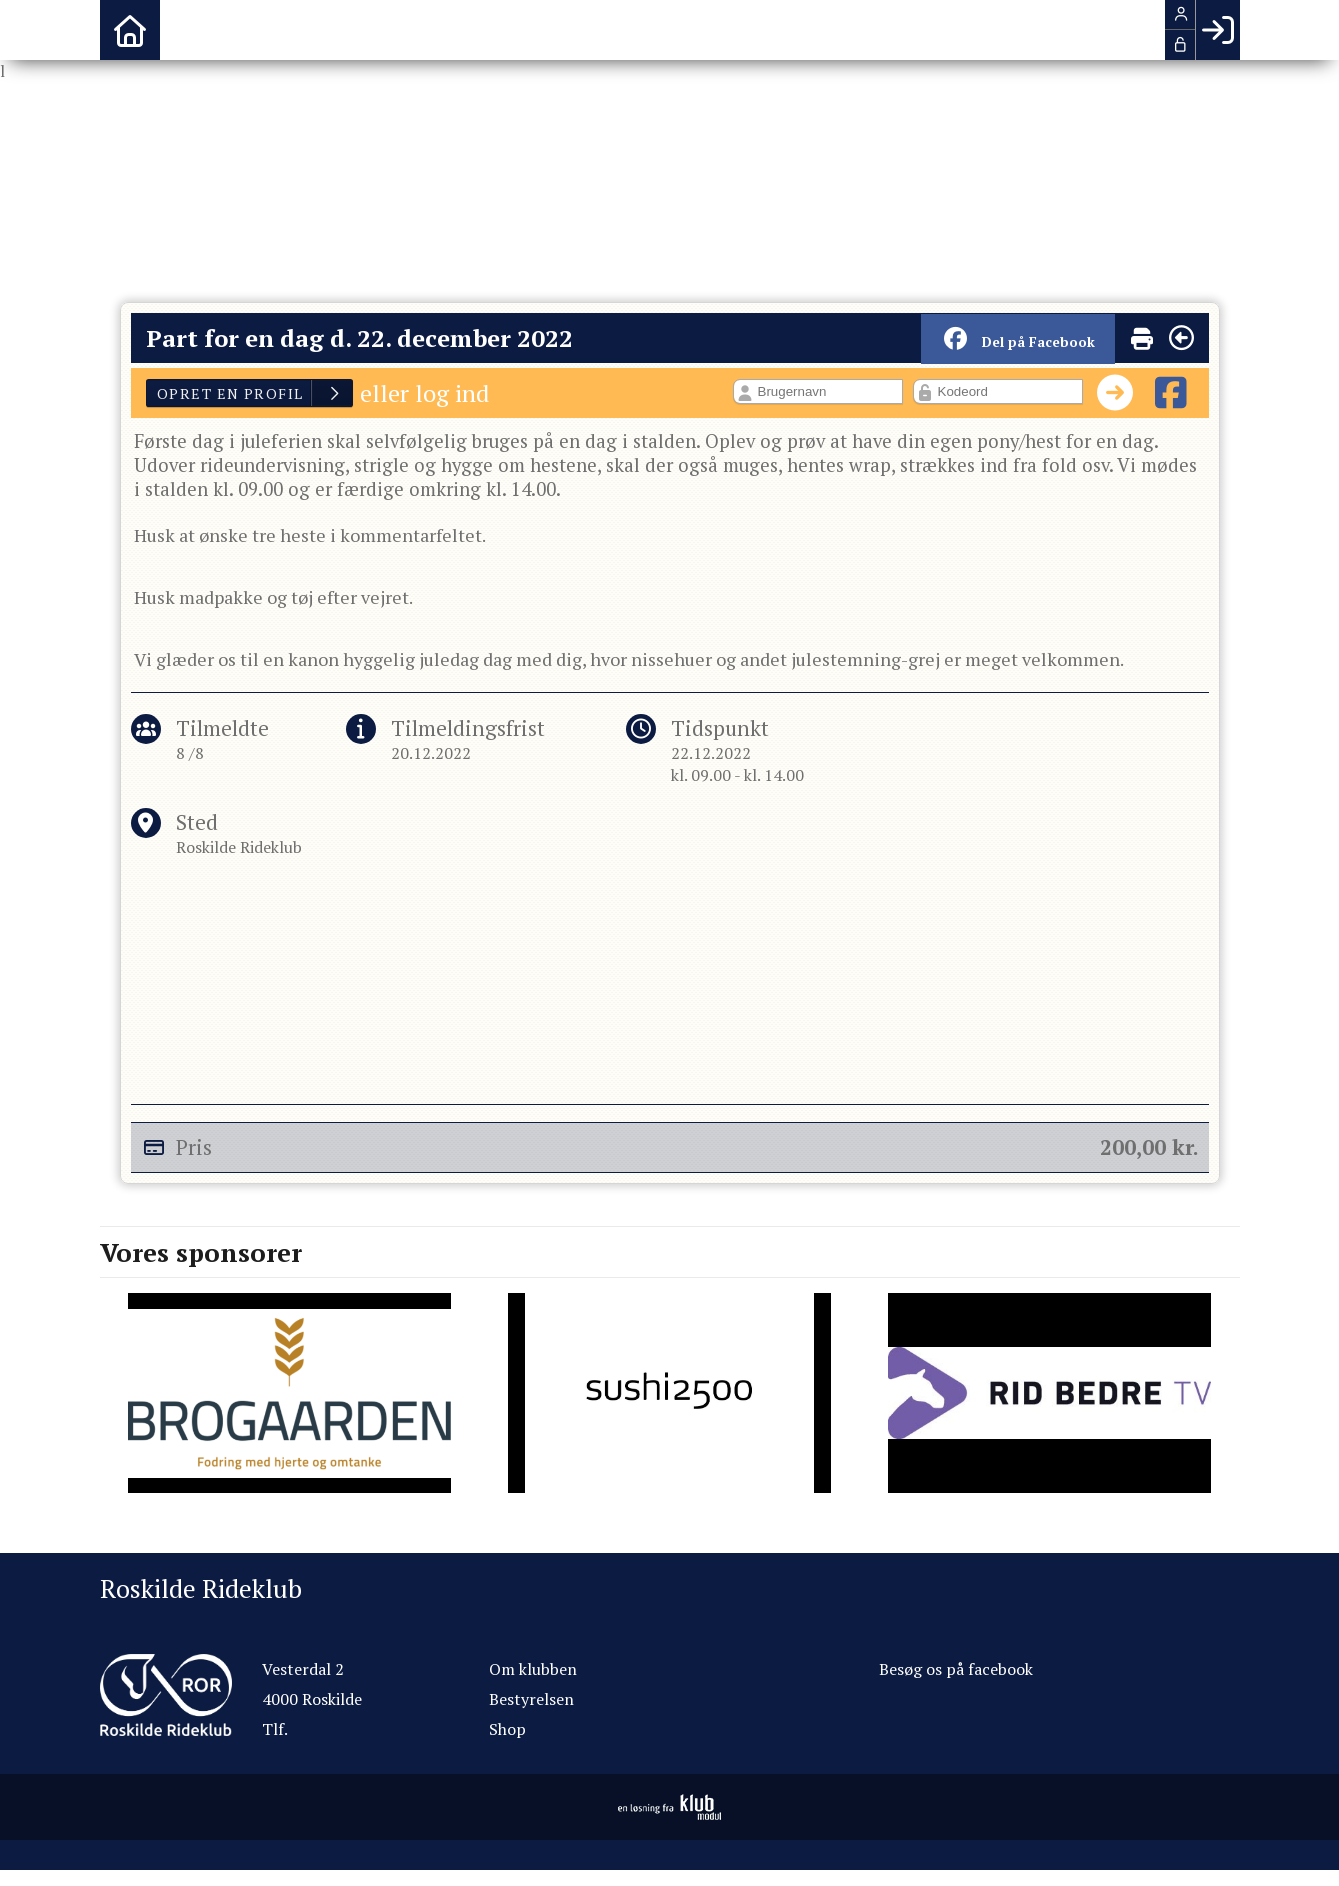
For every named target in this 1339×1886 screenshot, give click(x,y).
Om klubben (533, 1669)
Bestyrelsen (531, 1699)
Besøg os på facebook (956, 1669)
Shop (507, 1729)
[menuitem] (130, 30)
